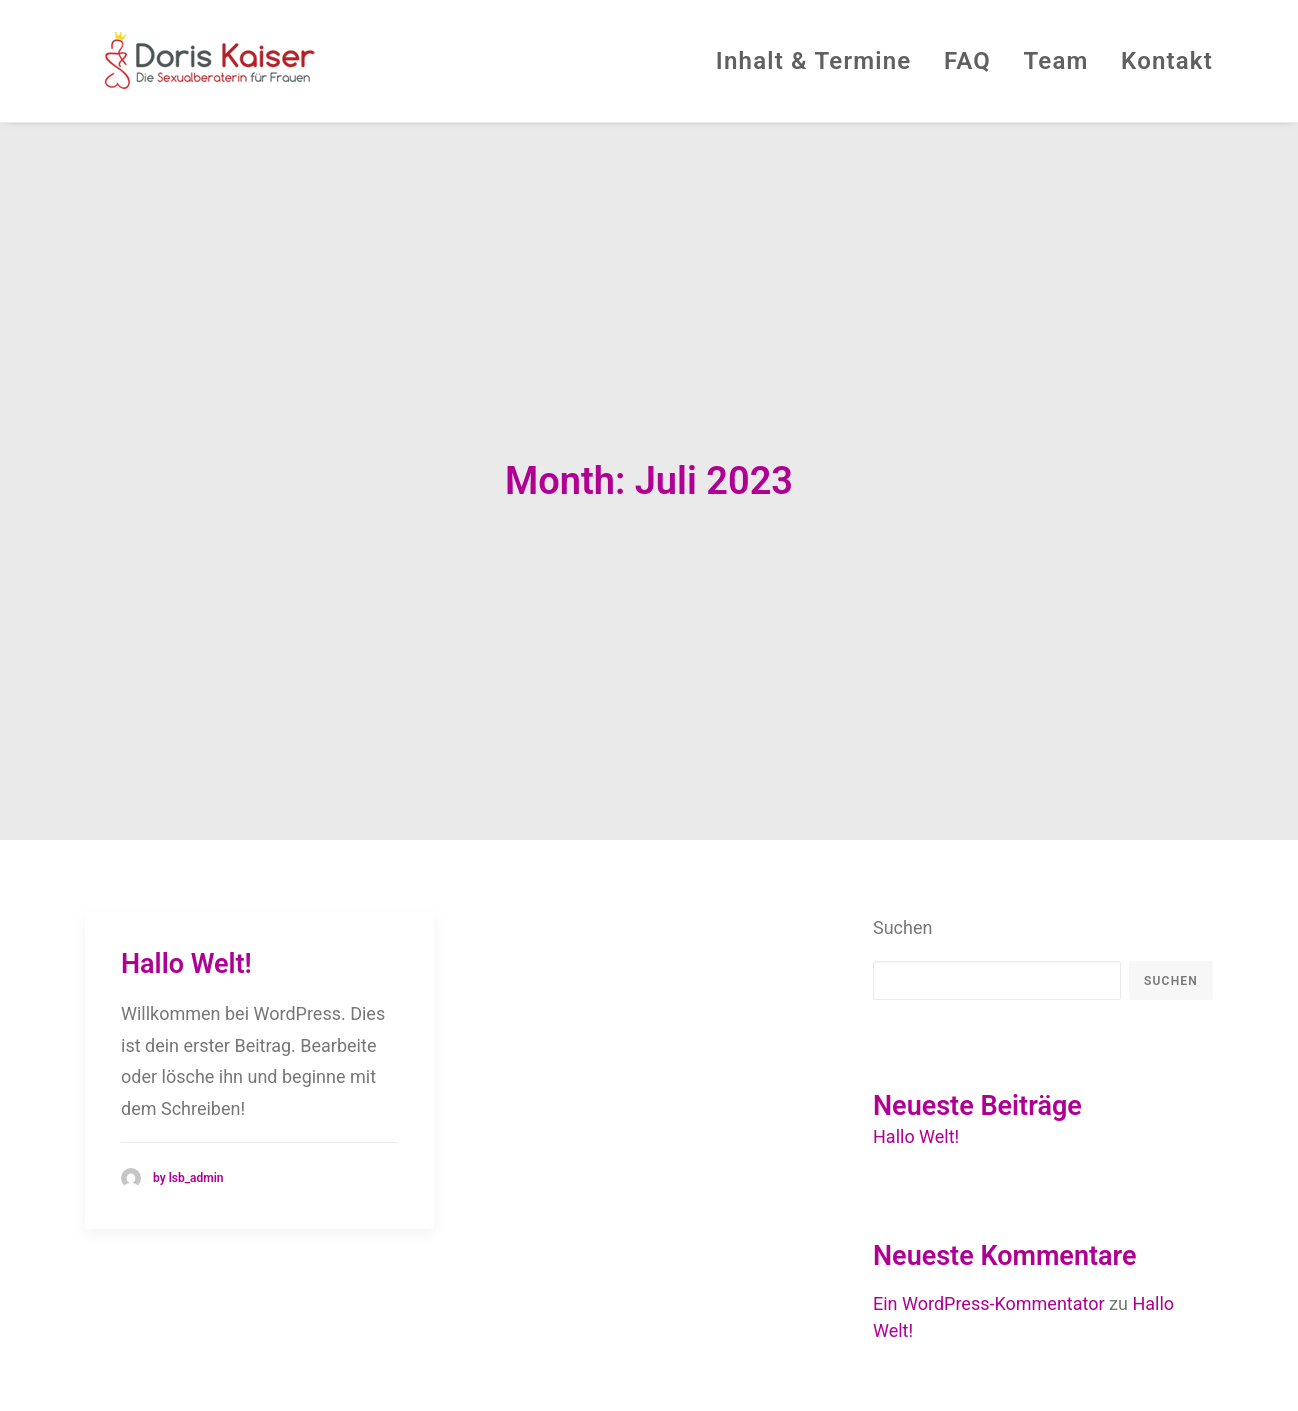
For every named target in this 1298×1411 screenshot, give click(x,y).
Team (1055, 61)
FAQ (967, 61)
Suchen (902, 816)
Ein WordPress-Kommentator (989, 1193)
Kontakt (1167, 61)
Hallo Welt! (186, 853)
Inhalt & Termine (814, 61)
